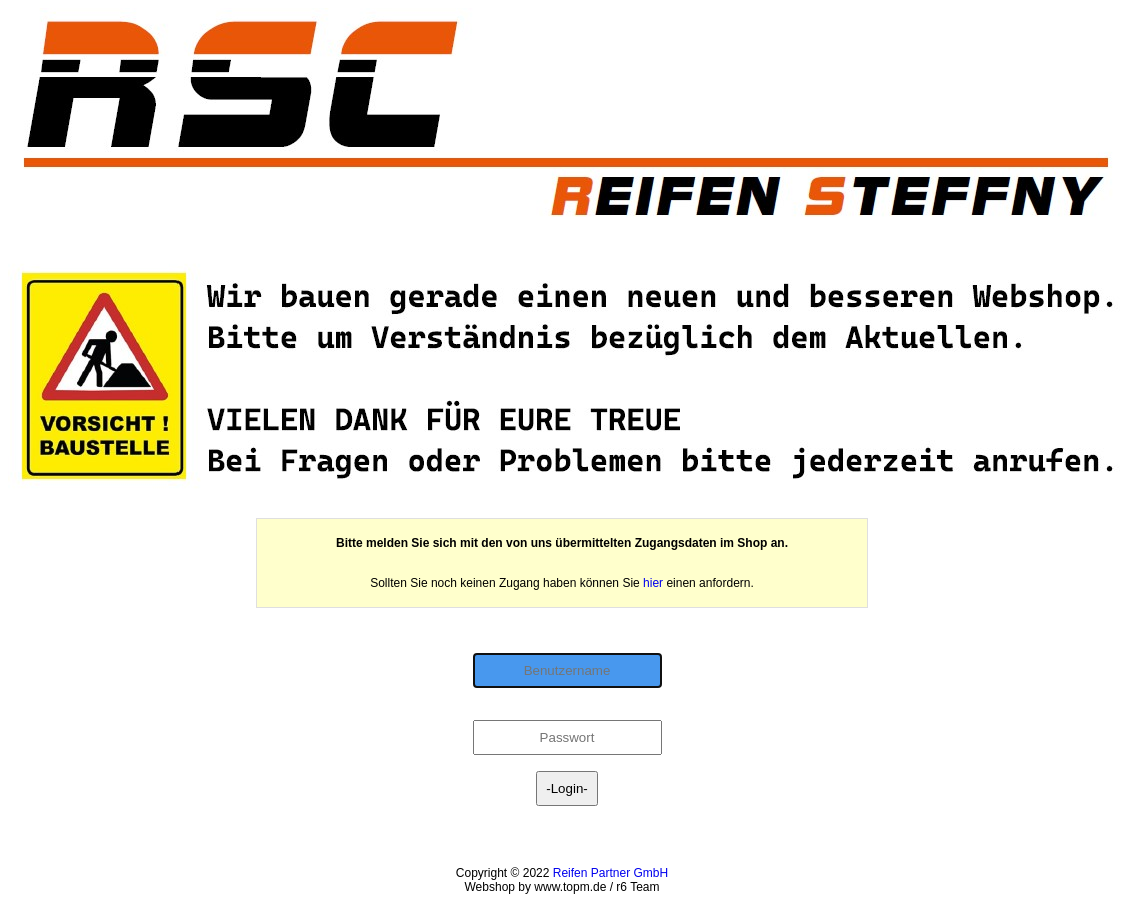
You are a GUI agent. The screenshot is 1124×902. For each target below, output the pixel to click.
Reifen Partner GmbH (610, 873)
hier (653, 583)
